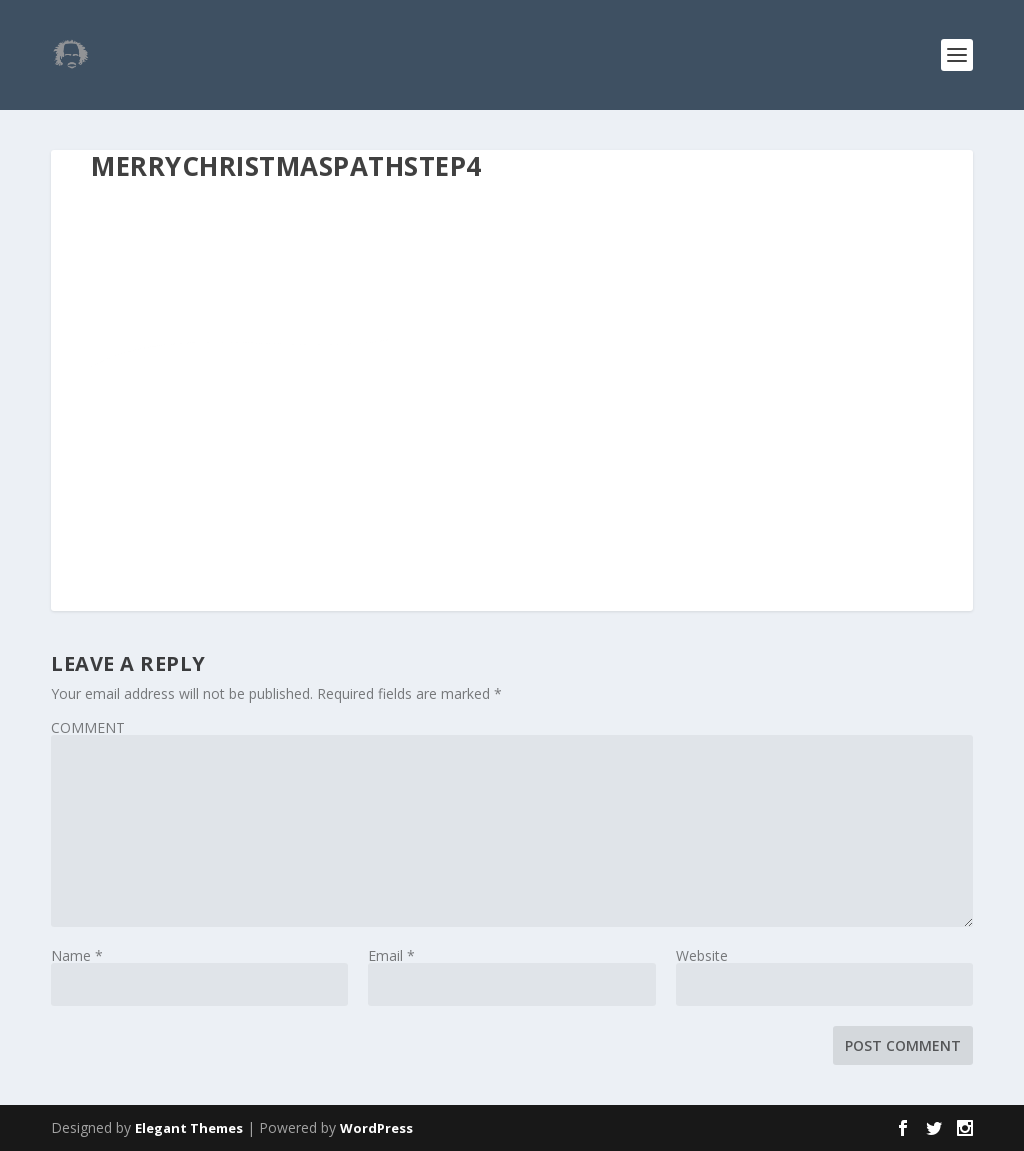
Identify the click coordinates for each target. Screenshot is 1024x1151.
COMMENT (88, 727)
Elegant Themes (189, 1128)
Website (702, 955)
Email (391, 955)
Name (77, 955)
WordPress (376, 1128)
